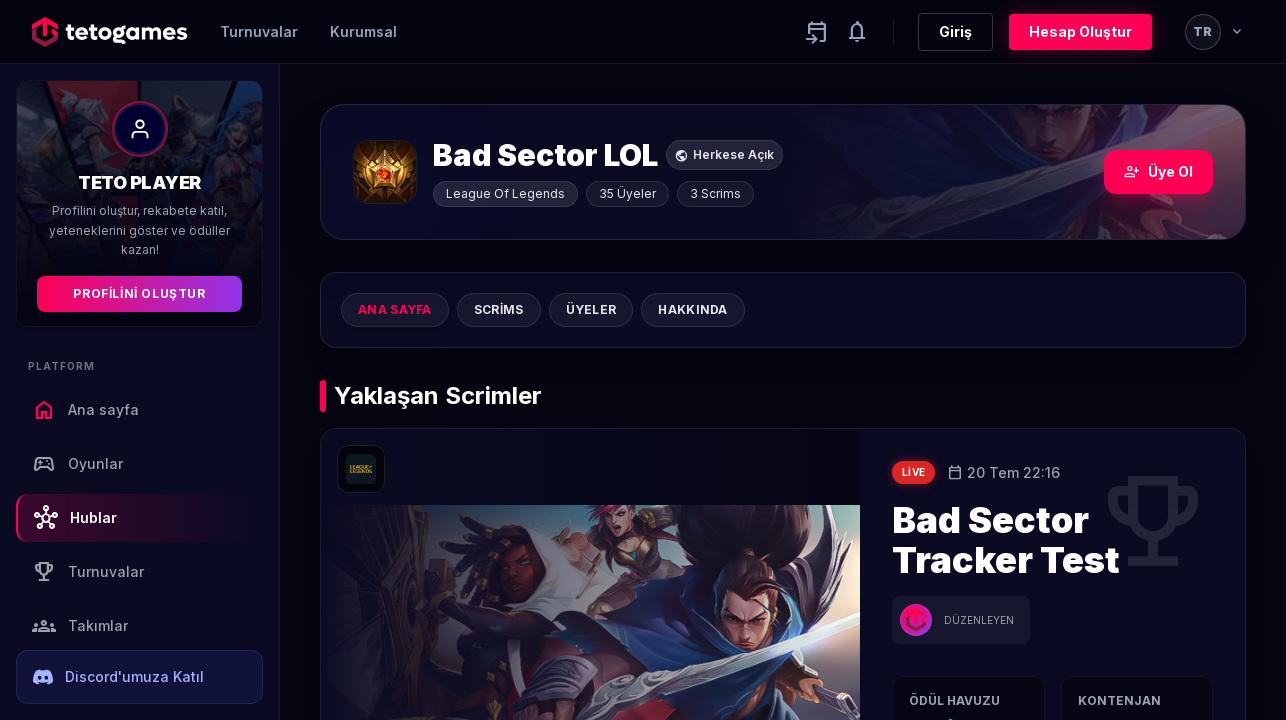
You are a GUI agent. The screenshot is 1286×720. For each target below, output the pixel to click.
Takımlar (80, 626)
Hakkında (692, 309)
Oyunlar (77, 464)
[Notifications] (857, 32)
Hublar (75, 518)
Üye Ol (1158, 172)
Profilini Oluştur (139, 293)
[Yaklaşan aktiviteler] (817, 32)
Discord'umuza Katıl (118, 677)
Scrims (499, 309)
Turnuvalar (259, 31)
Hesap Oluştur (1080, 31)
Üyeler (591, 309)
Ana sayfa (85, 410)
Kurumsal (363, 31)
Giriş (955, 31)
